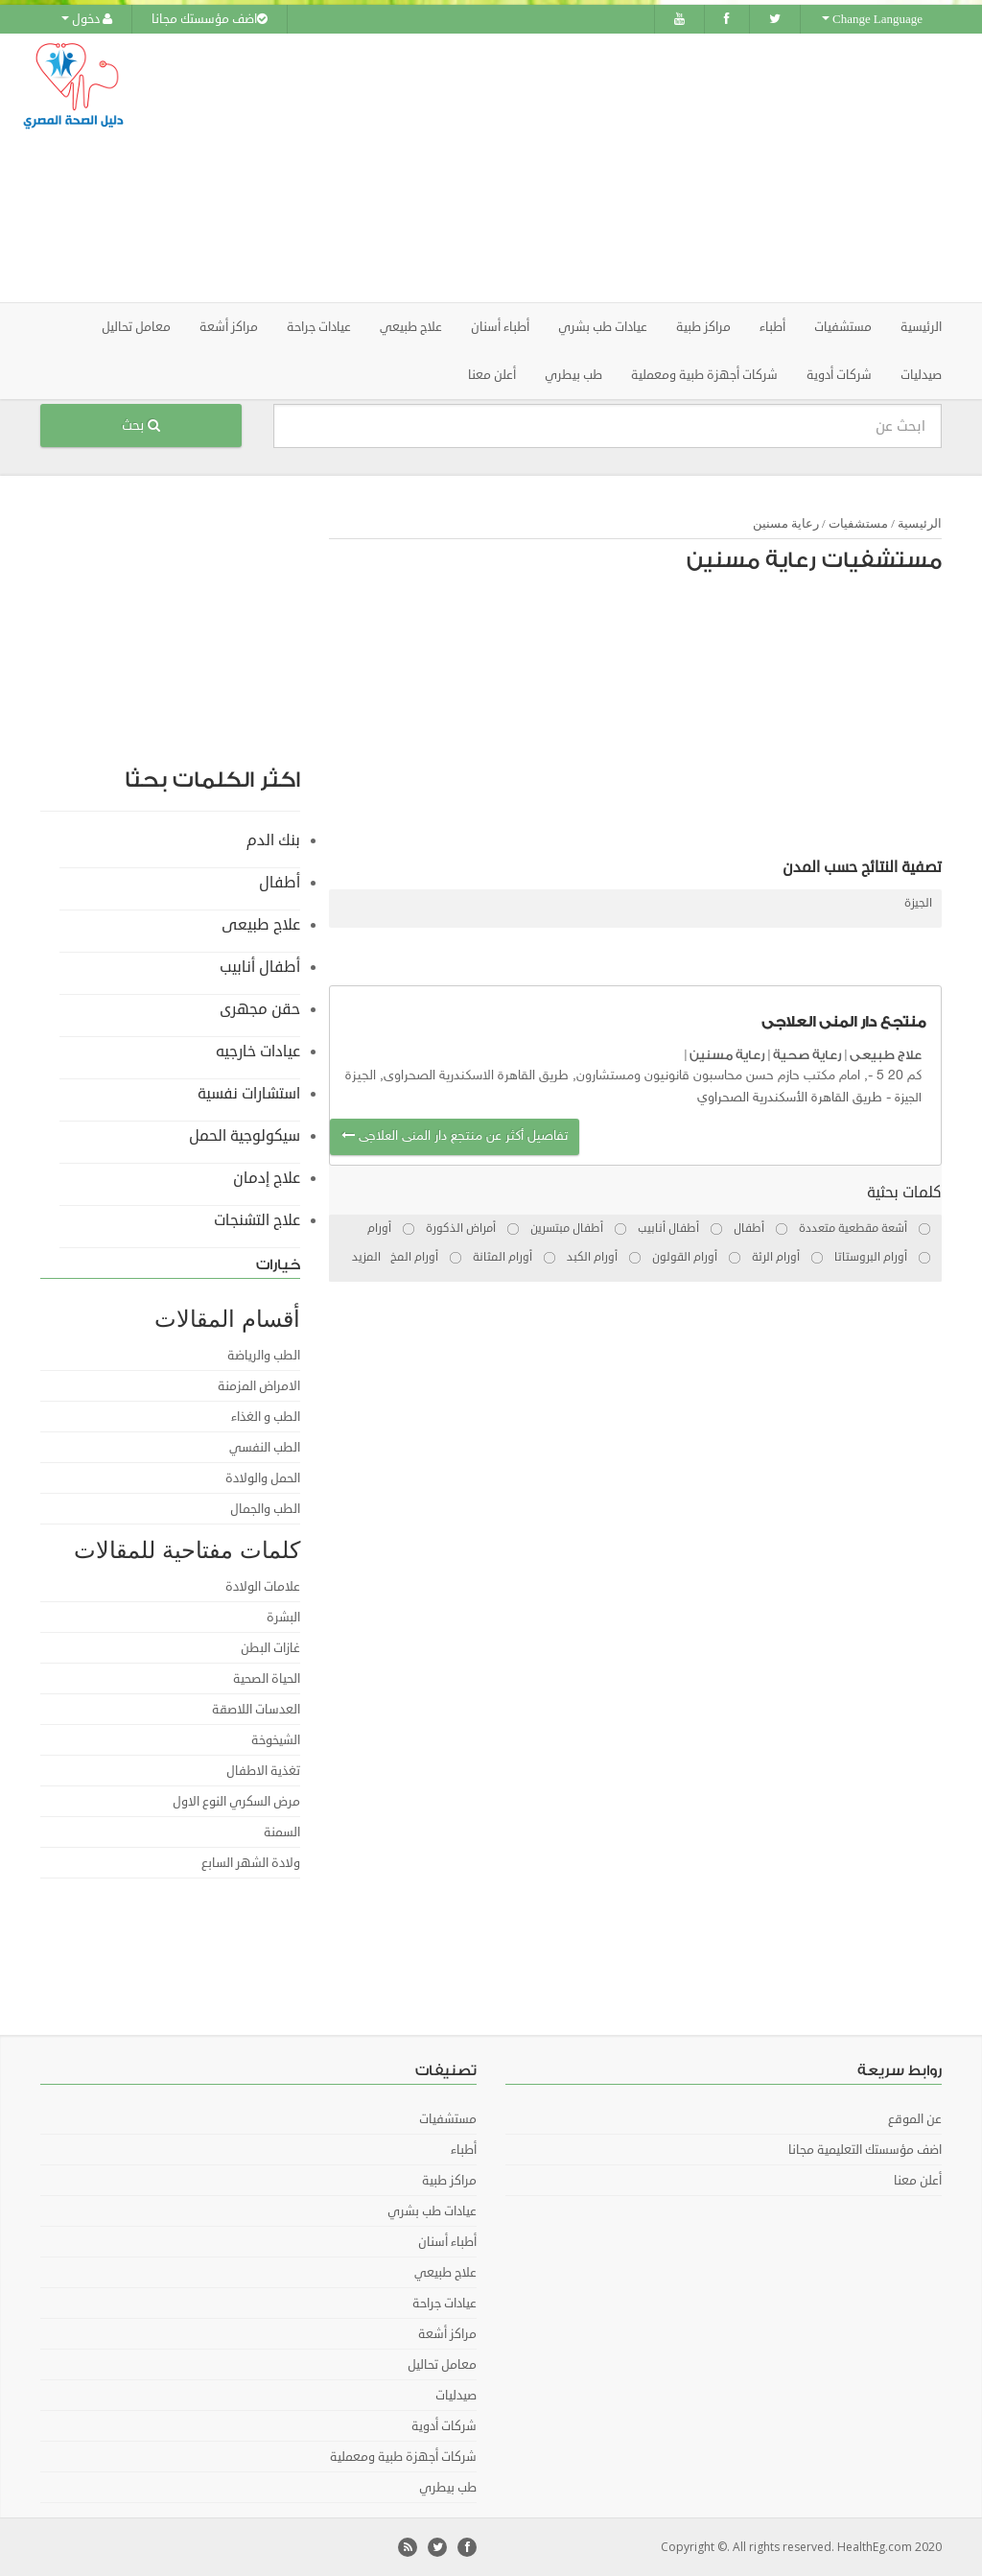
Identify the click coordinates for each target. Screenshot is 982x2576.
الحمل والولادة (262, 1478)
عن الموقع (915, 2119)
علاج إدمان (266, 1178)
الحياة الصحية (266, 1679)
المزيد (366, 1257)
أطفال (279, 882)
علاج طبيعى (886, 1055)
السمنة (282, 1832)
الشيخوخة (275, 1740)
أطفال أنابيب (260, 967)
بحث (141, 425)
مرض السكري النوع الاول (236, 1801)
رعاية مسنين (786, 523)
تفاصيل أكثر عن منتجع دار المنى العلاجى (454, 1136)
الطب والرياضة (263, 1355)
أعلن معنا (492, 375)
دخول (86, 19)
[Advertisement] (611, 168)
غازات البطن (270, 1648)
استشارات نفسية (249, 1093)
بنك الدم (273, 840)
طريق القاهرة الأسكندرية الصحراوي (789, 1098)
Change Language (872, 19)
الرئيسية (921, 327)
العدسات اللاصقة (256, 1709)
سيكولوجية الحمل (244, 1135)
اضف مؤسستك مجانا (210, 19)
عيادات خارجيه (258, 1051)
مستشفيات (858, 523)
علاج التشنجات (257, 1220)
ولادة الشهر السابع (250, 1863)
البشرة (283, 1617)
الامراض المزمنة (259, 1386)
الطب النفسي (264, 1447)
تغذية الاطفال (263, 1771)
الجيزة (918, 903)
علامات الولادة (262, 1586)
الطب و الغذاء (265, 1417)
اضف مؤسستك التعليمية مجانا (865, 2150)
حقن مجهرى (260, 1009)
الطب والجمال (265, 1509)
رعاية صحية (807, 1055)
